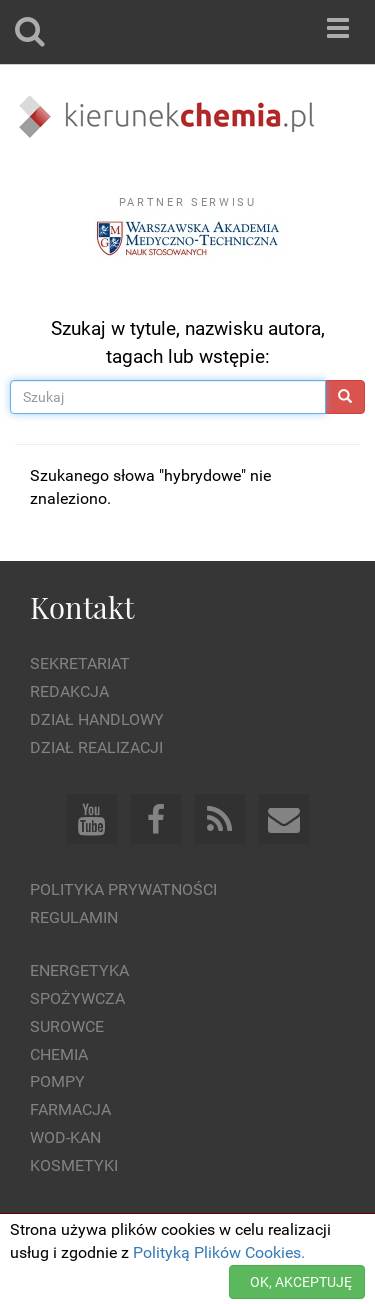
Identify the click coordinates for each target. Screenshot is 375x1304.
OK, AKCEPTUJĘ (301, 1282)
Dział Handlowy (97, 719)
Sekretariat (80, 663)
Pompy (57, 1081)
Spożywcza (77, 998)
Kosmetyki (74, 1165)
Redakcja (69, 691)
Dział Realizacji (96, 747)
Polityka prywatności (123, 889)
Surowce (67, 1026)
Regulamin (74, 917)
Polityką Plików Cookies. (219, 1252)
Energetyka (79, 970)
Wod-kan (65, 1137)
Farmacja (70, 1109)
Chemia (59, 1054)
